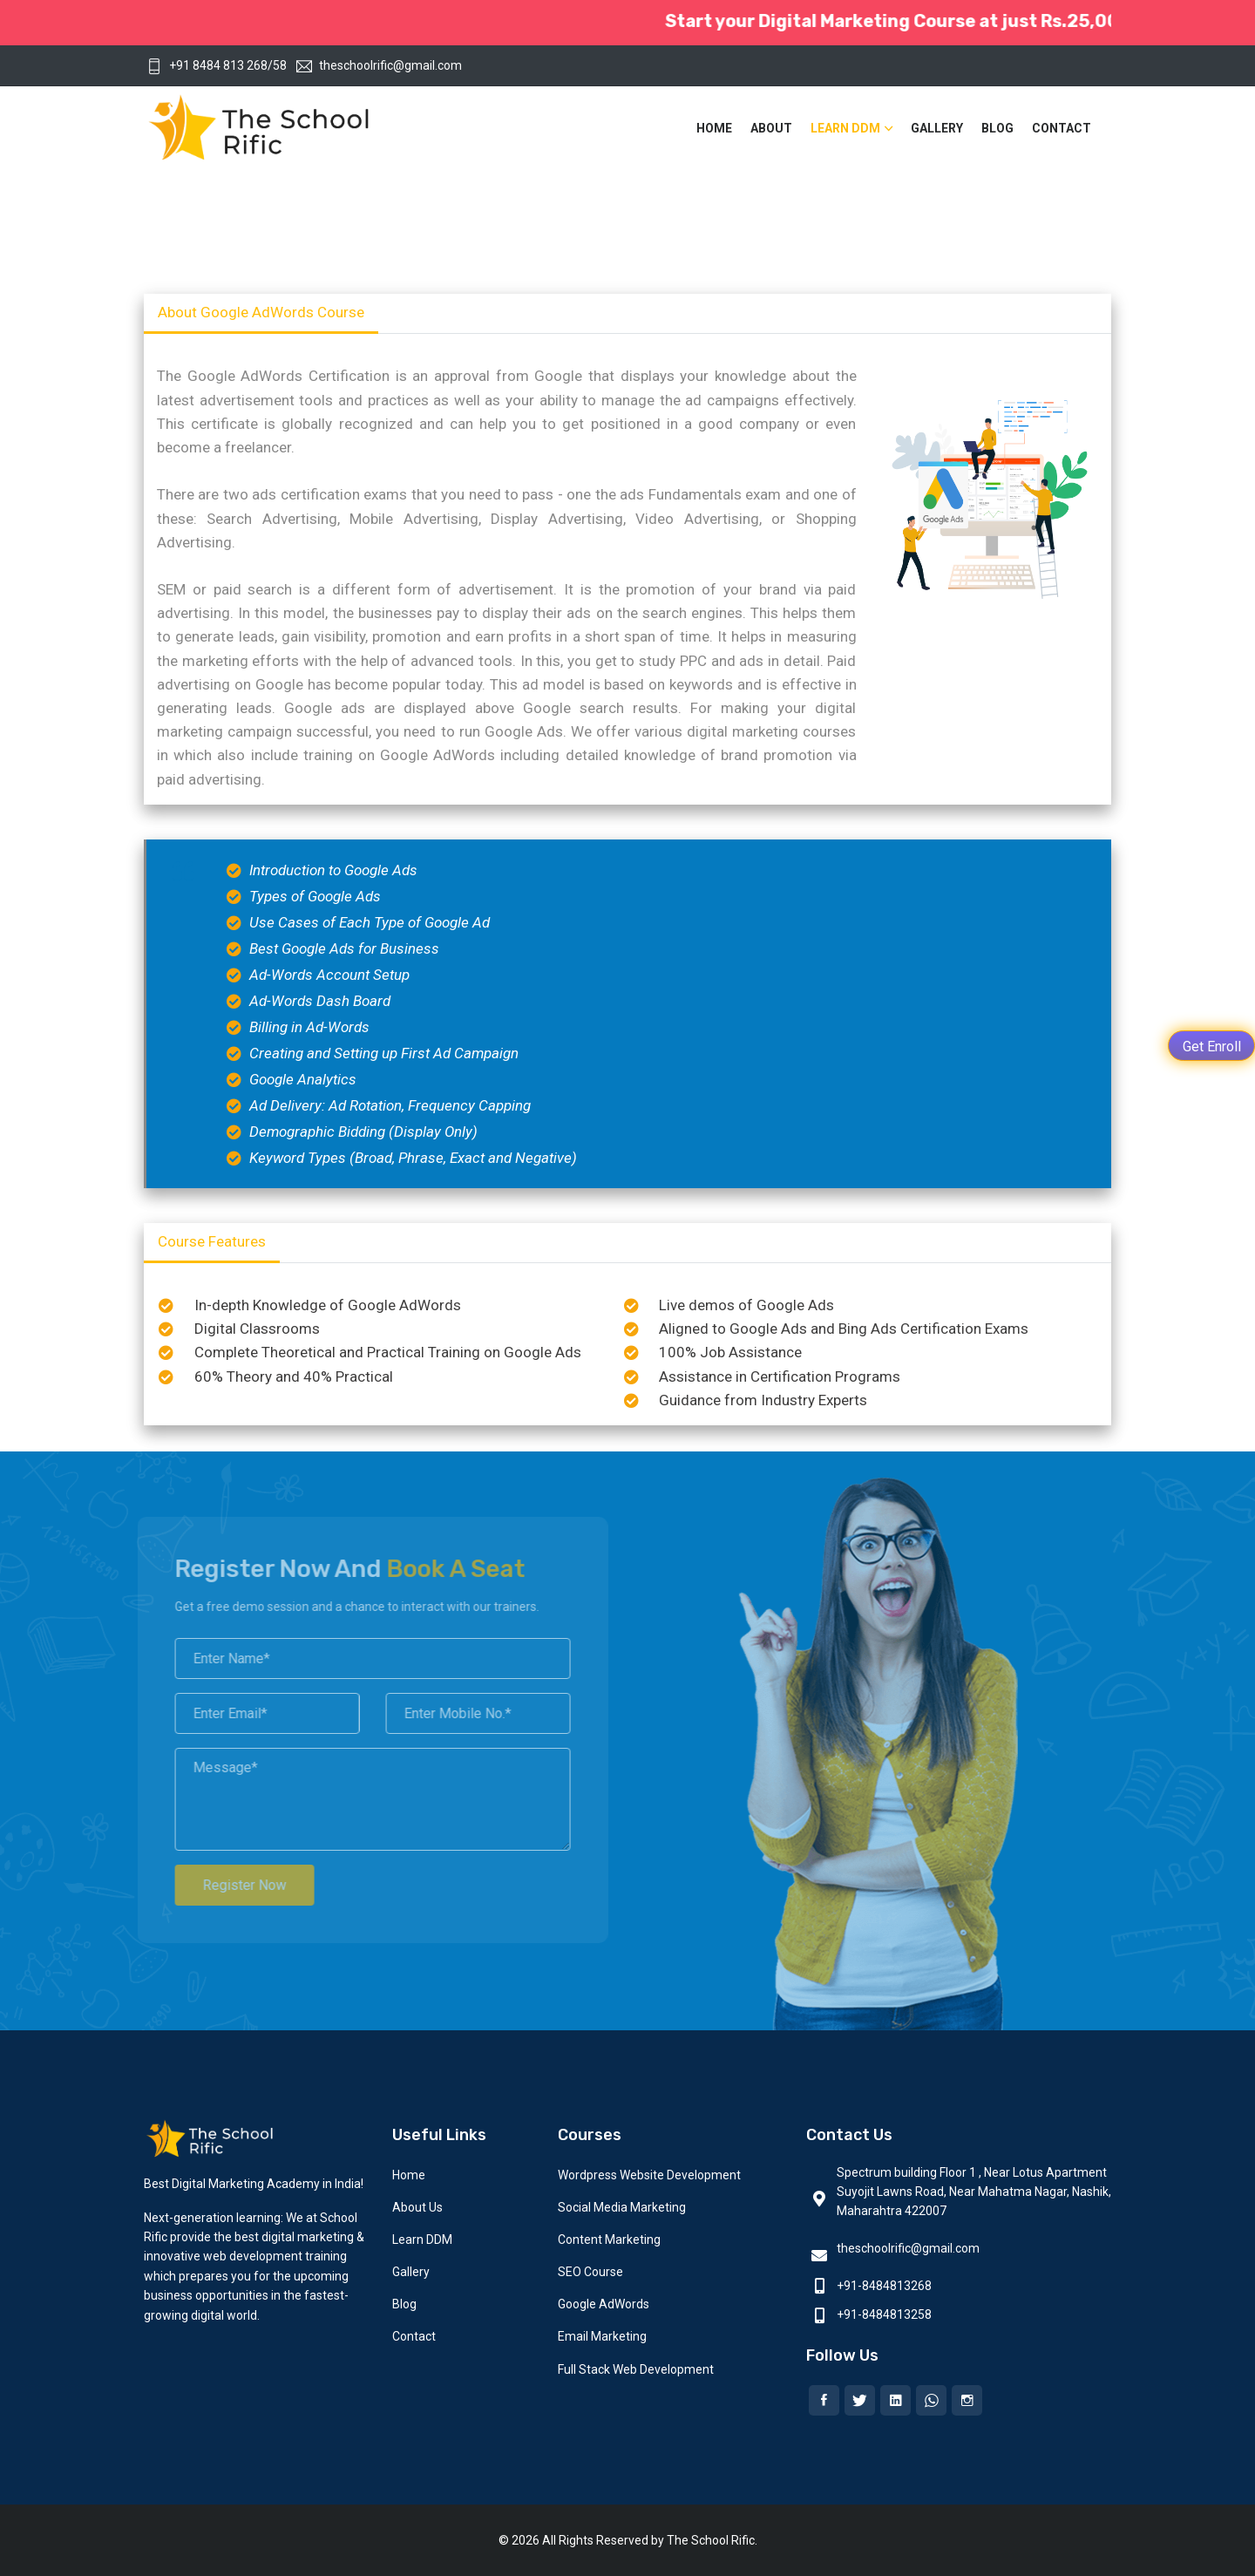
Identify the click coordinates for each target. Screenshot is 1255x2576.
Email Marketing (602, 2336)
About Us (417, 2207)
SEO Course (590, 2272)
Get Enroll (1212, 1046)
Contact (1061, 128)
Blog (997, 128)
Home (714, 128)
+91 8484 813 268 (207, 65)
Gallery (937, 128)
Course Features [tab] (212, 1241)
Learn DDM (845, 128)
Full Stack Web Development (636, 2369)
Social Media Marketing (622, 2207)
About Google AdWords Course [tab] (261, 312)
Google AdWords (603, 2304)
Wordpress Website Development (649, 2175)
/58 (277, 65)
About (771, 128)
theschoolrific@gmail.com (379, 65)
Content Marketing (609, 2239)
